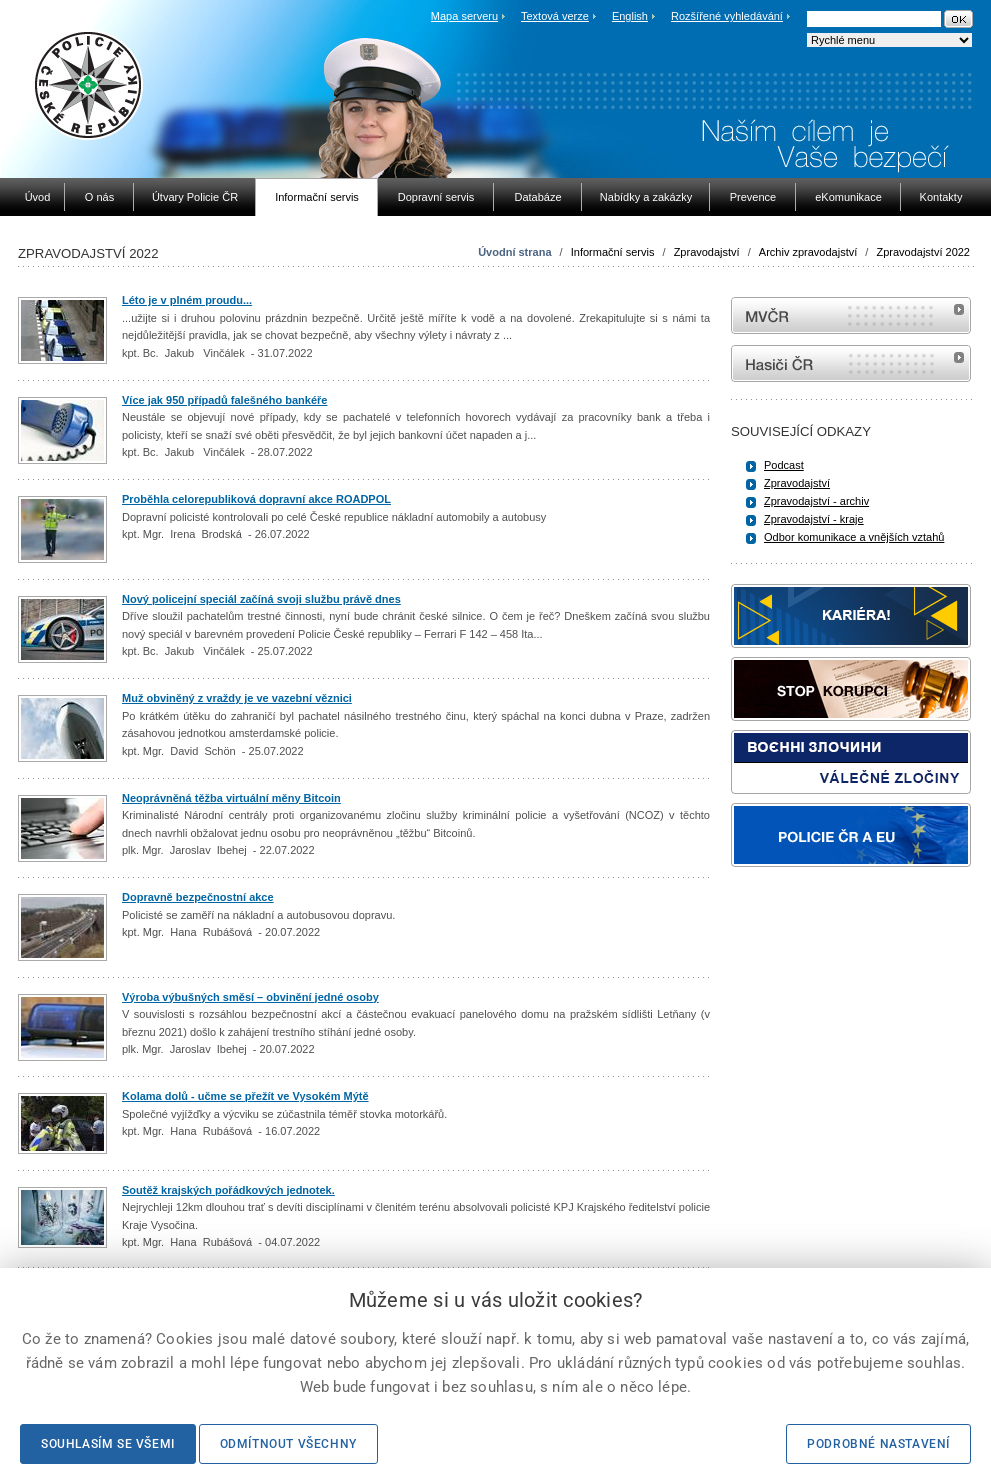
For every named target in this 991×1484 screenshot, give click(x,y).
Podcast (784, 465)
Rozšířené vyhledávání (727, 16)
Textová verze (555, 16)
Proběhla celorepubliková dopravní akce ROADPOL (256, 499)
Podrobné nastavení (878, 1444)
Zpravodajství (707, 252)
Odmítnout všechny (288, 1444)
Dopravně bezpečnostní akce (198, 897)
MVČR (851, 315)
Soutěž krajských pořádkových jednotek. (228, 1190)
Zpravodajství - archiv (816, 501)
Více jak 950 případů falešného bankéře (224, 400)
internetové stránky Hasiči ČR (851, 363)
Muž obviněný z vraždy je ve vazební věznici (237, 698)
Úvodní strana (514, 252)
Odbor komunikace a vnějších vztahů (854, 537)
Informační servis (613, 252)
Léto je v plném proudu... (187, 300)
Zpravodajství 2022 (923, 252)
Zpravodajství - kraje (814, 519)
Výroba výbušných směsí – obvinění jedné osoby (250, 997)
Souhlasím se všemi (108, 1444)
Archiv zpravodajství (808, 252)
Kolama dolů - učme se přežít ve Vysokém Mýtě (245, 1096)
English (630, 16)
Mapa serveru (464, 16)
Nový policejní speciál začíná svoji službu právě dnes (261, 599)
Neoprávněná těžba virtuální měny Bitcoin (231, 798)
